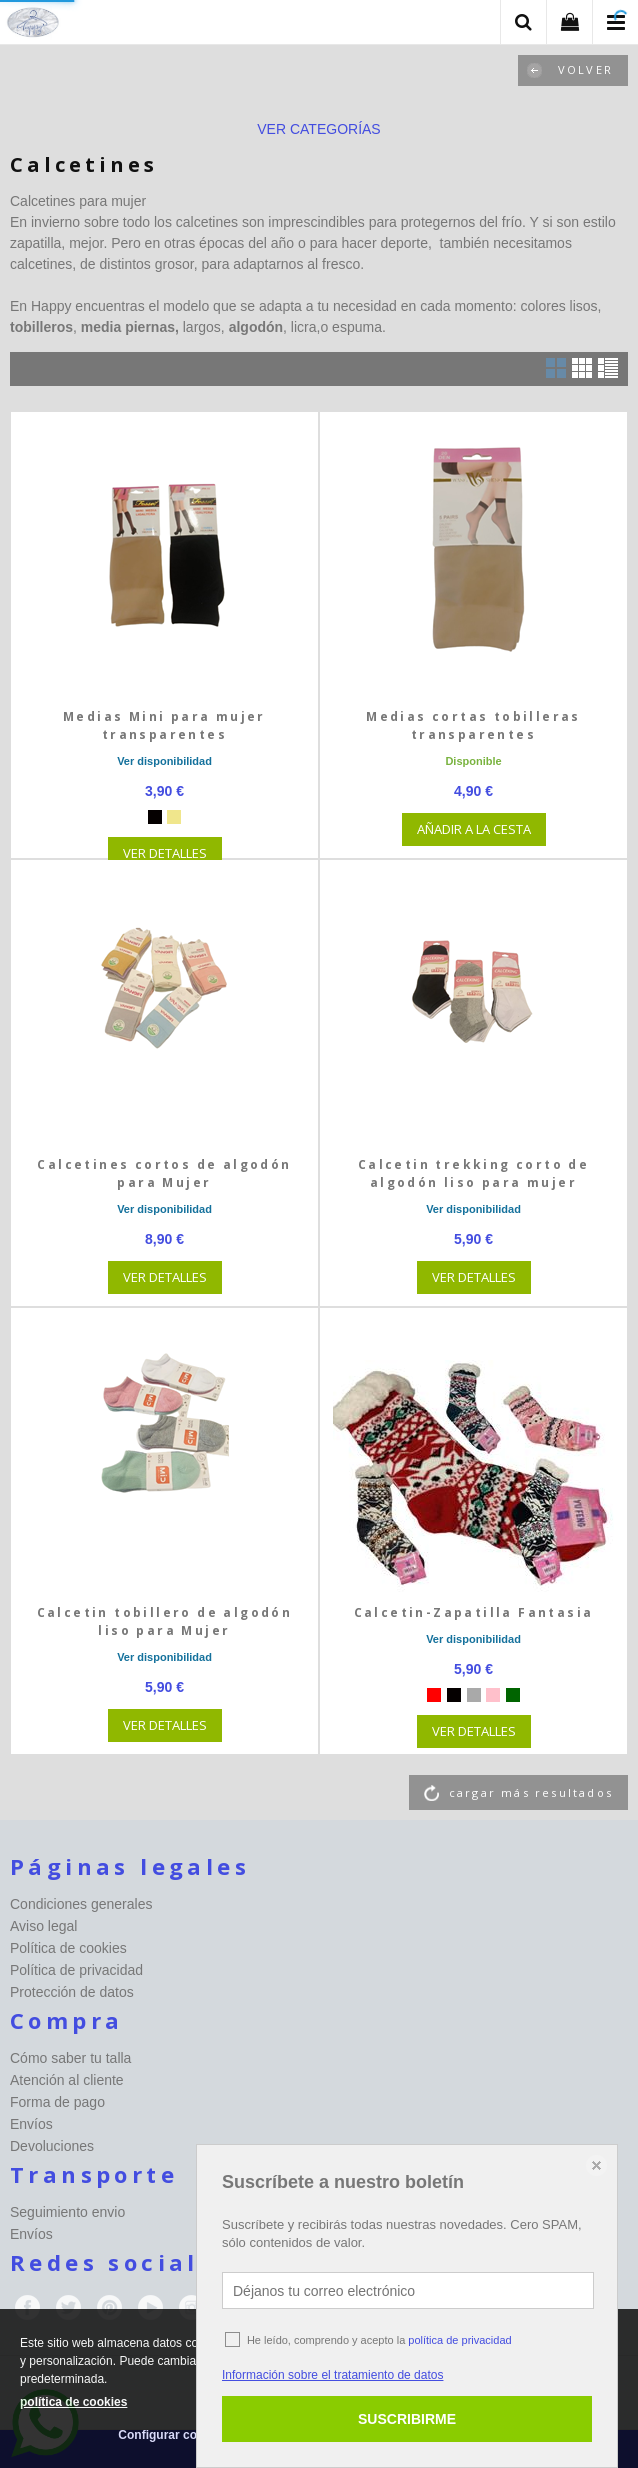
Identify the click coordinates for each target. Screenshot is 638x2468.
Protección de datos (72, 1992)
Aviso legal (43, 1926)
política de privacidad (459, 2340)
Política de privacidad (76, 1970)
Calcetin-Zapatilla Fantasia (474, 1612)
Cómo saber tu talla (70, 2058)
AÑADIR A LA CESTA (474, 829)
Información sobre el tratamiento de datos (332, 2375)
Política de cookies (68, 1948)
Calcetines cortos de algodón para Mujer (164, 1173)
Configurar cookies (172, 2435)
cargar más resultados (531, 1792)
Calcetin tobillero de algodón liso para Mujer (165, 1621)
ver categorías (318, 129)
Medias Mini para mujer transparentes (164, 725)
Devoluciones (52, 2146)
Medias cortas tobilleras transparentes (473, 725)
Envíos (31, 2124)
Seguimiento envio (67, 2212)
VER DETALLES (165, 853)
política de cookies (73, 2402)
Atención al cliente (67, 2080)
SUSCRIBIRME (407, 2419)
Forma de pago (57, 2102)
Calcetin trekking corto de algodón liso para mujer (473, 1173)
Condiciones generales (81, 1904)
